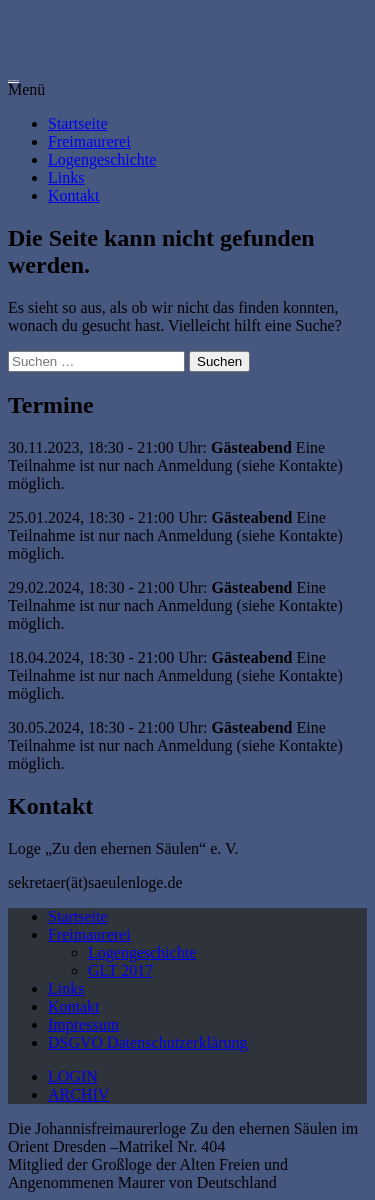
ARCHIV (78, 1094)
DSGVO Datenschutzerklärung (148, 1042)
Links (66, 177)
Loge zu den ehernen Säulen (13, 80)
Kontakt (74, 195)
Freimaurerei (89, 141)
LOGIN (73, 1076)
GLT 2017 (120, 970)
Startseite (78, 123)
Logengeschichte (102, 159)
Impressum (83, 1024)
